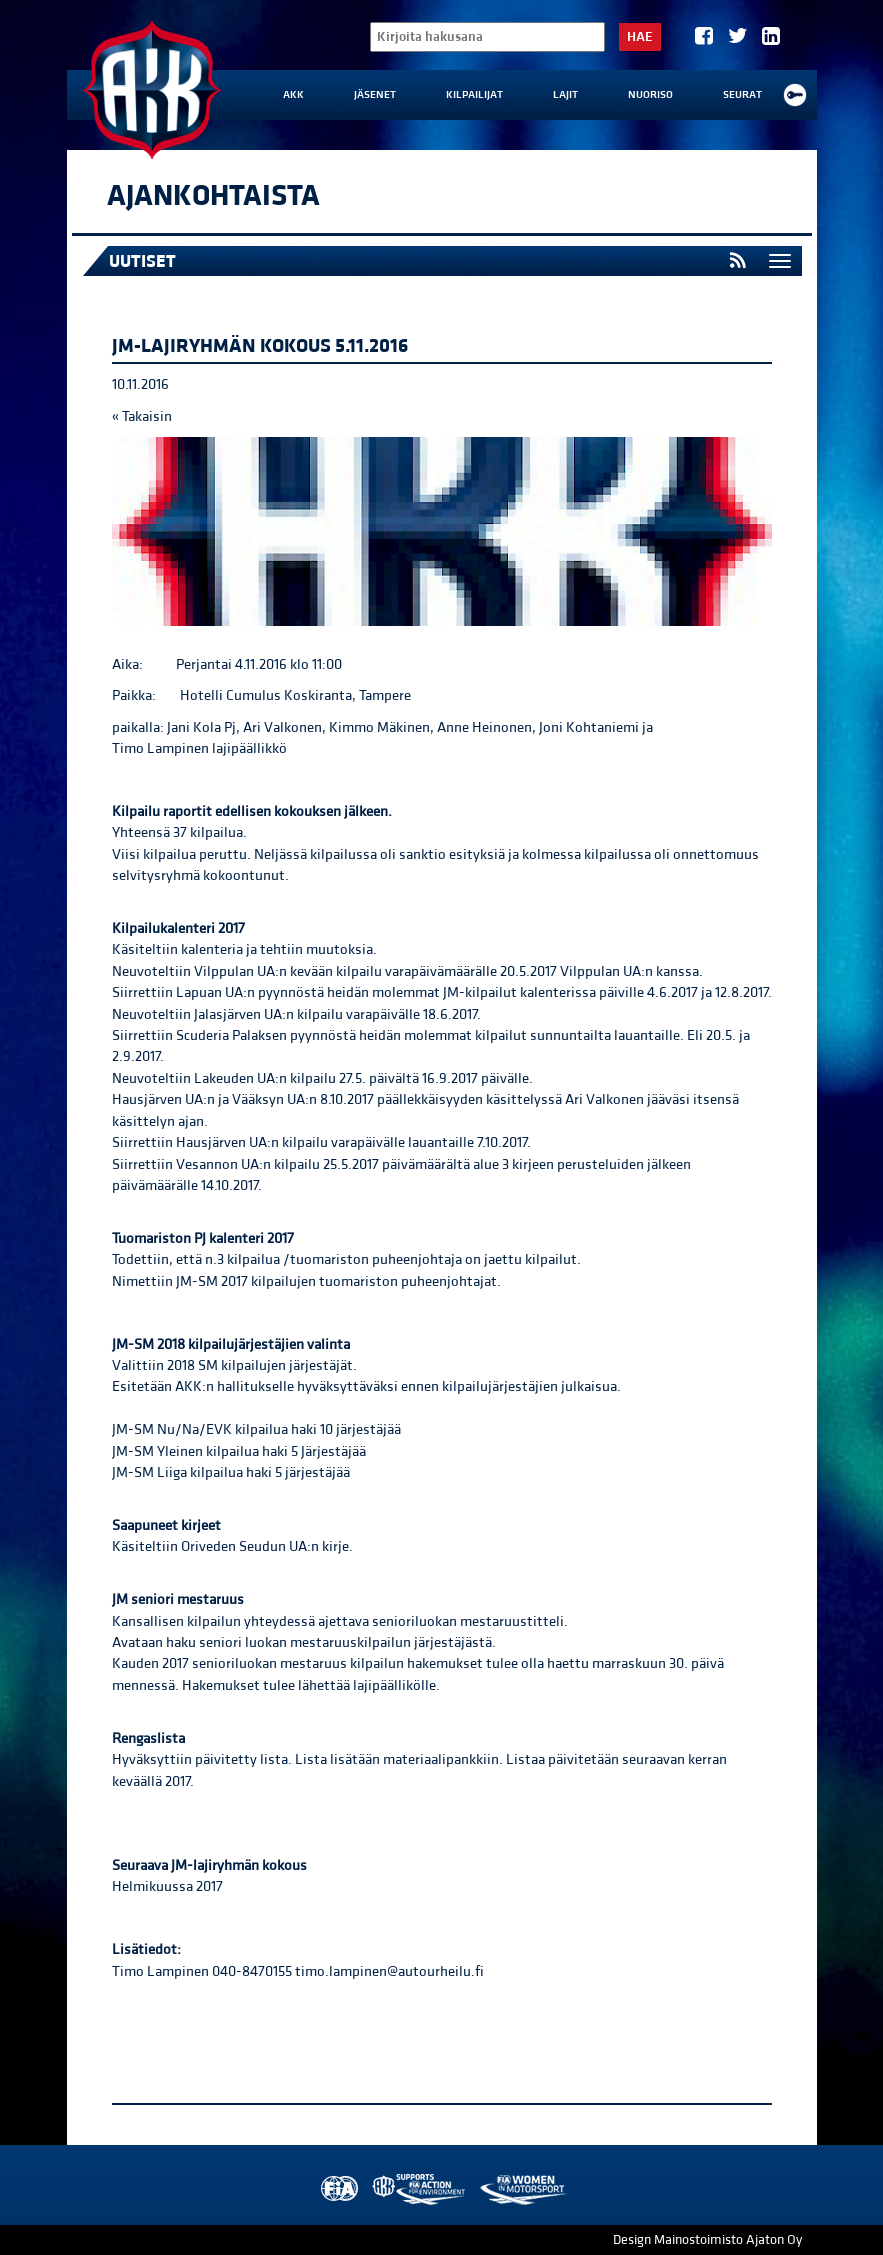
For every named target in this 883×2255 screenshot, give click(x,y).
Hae (640, 37)
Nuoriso (650, 95)
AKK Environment (420, 2189)
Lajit (565, 95)
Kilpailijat (474, 95)
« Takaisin (142, 416)
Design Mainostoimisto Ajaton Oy (707, 2240)
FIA (337, 2189)
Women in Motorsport (522, 2189)
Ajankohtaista (213, 196)
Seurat (742, 95)
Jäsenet (375, 95)
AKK (293, 95)
